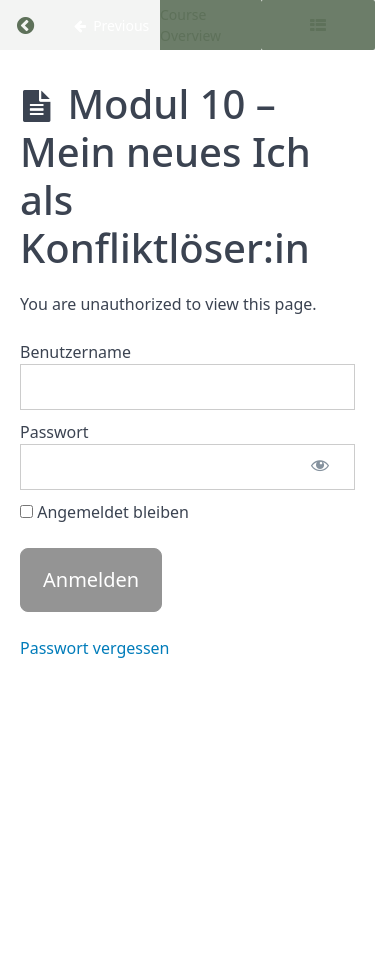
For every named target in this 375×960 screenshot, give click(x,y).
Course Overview (190, 25)
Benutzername (75, 352)
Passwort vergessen (95, 648)
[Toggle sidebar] (318, 25)
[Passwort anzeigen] (320, 467)
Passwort (54, 432)
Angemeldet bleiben (104, 512)
